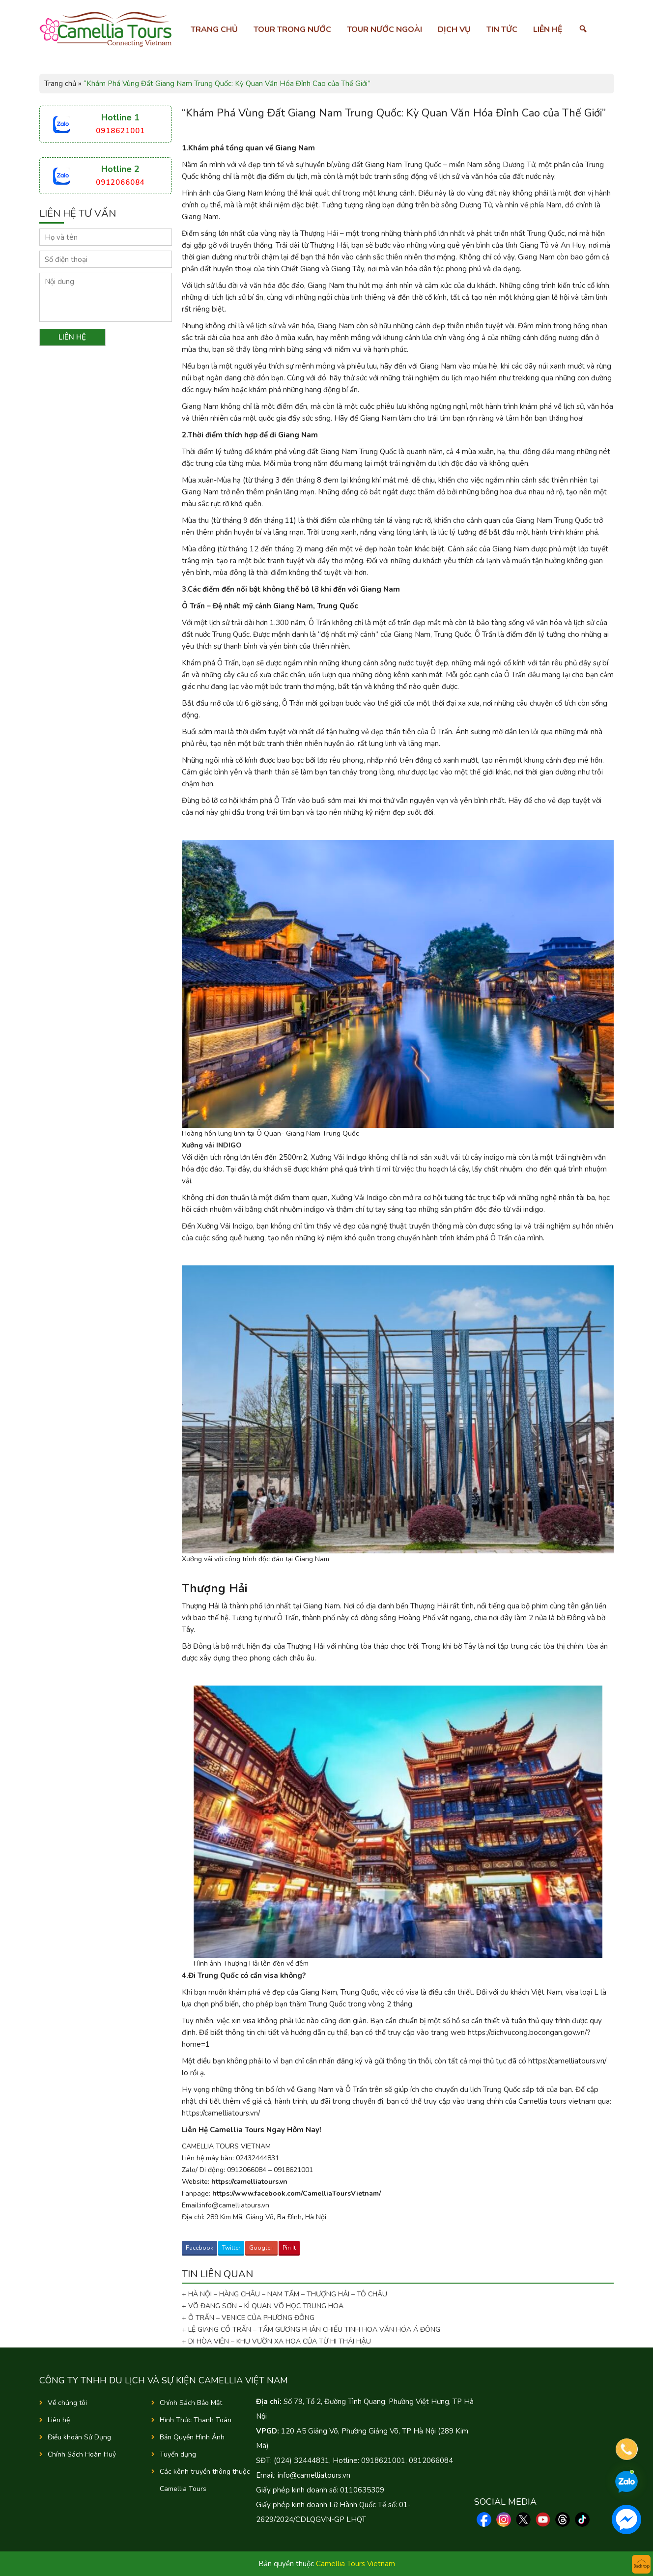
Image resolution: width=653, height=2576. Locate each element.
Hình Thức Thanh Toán (195, 2420)
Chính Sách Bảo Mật (191, 2402)
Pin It (289, 2248)
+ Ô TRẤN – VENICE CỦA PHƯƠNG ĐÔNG (248, 2317)
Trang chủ (214, 29)
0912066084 (120, 182)
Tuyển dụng (178, 2454)
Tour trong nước (292, 29)
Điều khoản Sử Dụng (79, 2437)
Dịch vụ (454, 29)
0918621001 (120, 131)
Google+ (261, 2248)
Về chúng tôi (67, 2402)
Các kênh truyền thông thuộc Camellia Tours (205, 2480)
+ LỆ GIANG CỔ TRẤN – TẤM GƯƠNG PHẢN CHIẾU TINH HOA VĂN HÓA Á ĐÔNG (311, 2329)
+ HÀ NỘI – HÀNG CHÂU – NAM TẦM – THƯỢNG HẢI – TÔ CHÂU (286, 2294)
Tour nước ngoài (384, 29)
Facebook (199, 2248)
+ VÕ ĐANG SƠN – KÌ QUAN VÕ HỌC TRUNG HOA (262, 2306)
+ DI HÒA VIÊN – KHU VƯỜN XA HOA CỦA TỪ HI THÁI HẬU (276, 2341)
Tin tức (501, 29)
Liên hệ (548, 29)
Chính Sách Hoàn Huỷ (82, 2454)
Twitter (231, 2248)
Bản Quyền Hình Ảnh (192, 2437)
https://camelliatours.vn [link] (249, 2181)
